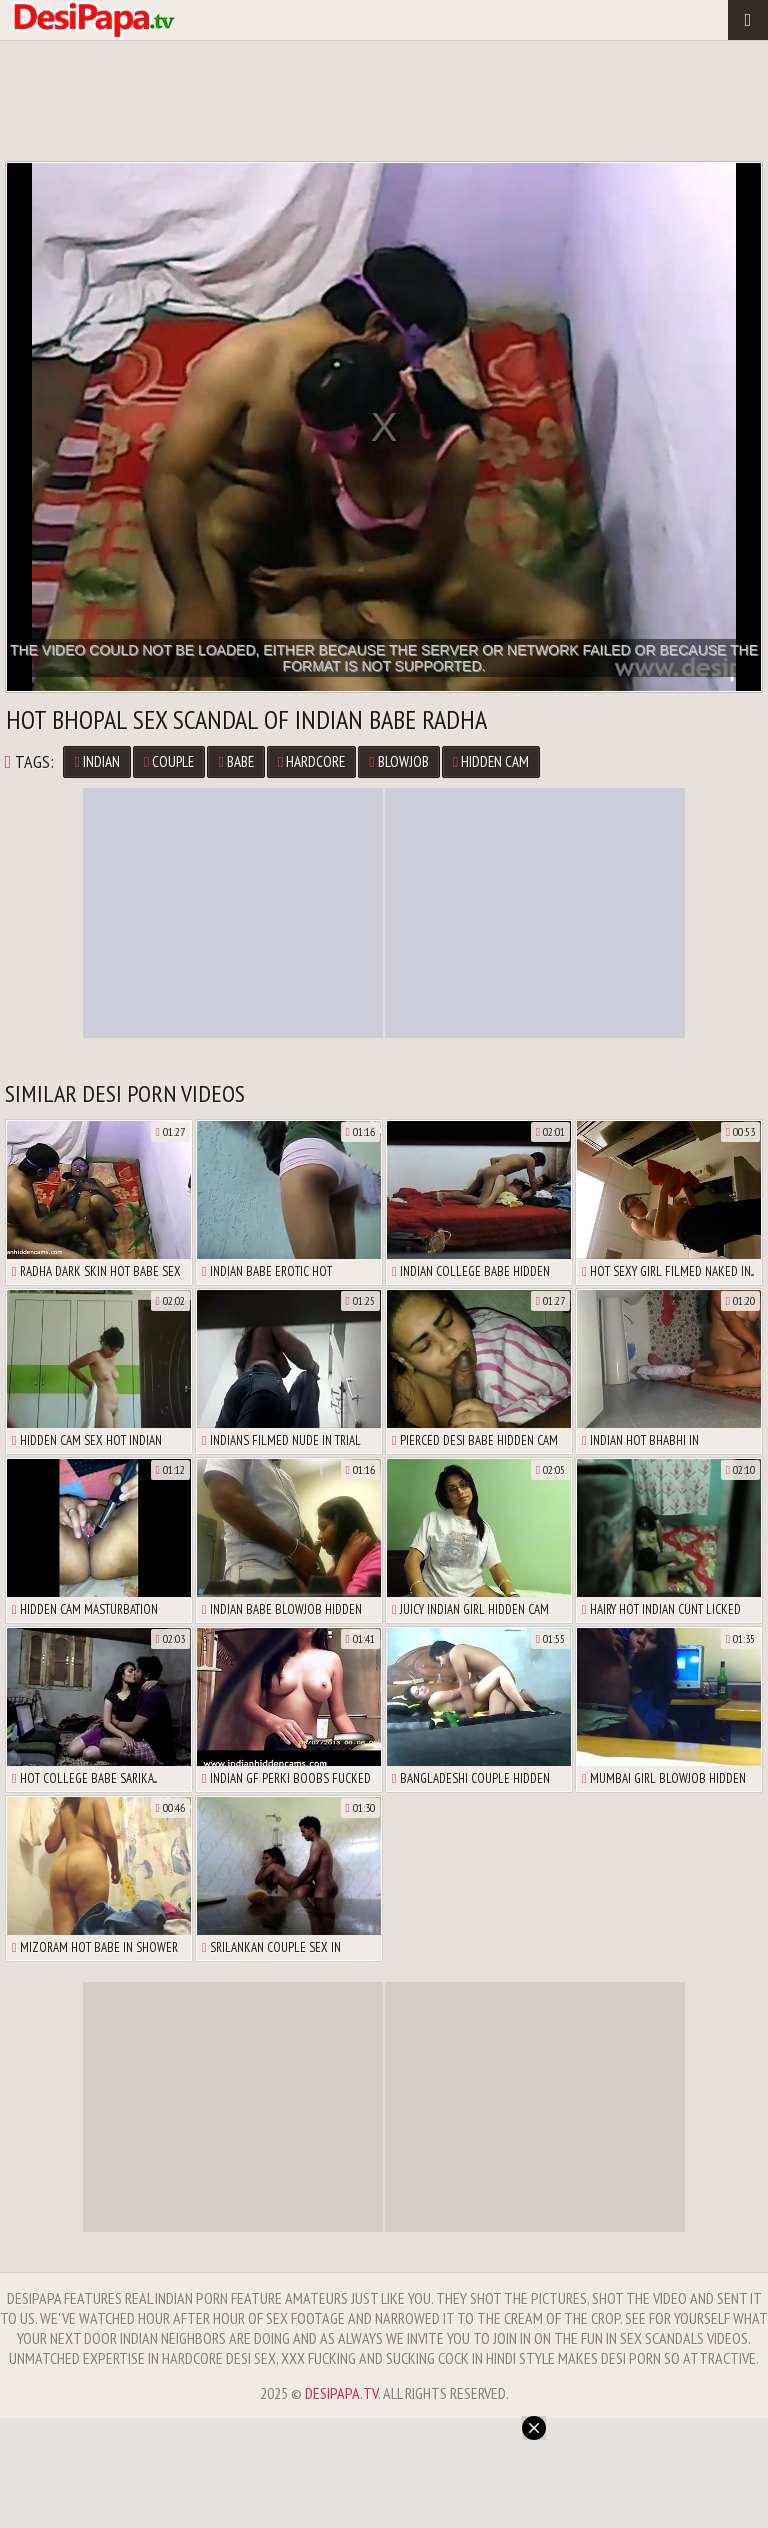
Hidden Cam (491, 761)
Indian (96, 761)
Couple (169, 761)
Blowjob (398, 761)
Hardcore (311, 761)
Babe (235, 761)
